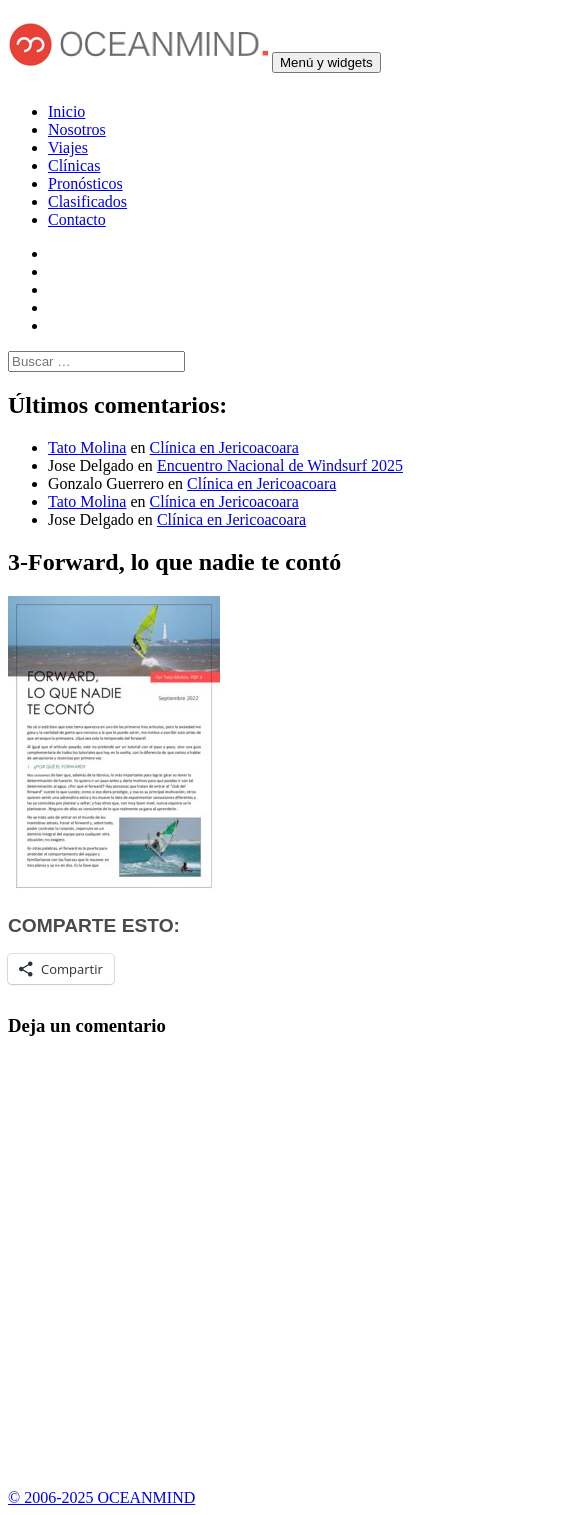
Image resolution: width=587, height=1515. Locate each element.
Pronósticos (85, 183)
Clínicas (74, 165)
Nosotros (77, 129)
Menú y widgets (326, 62)
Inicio (66, 111)
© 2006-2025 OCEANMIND (101, 1497)
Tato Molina (87, 447)
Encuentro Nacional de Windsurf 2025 (280, 465)
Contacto (77, 219)
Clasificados (87, 201)
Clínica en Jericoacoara (224, 447)
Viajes (68, 147)
